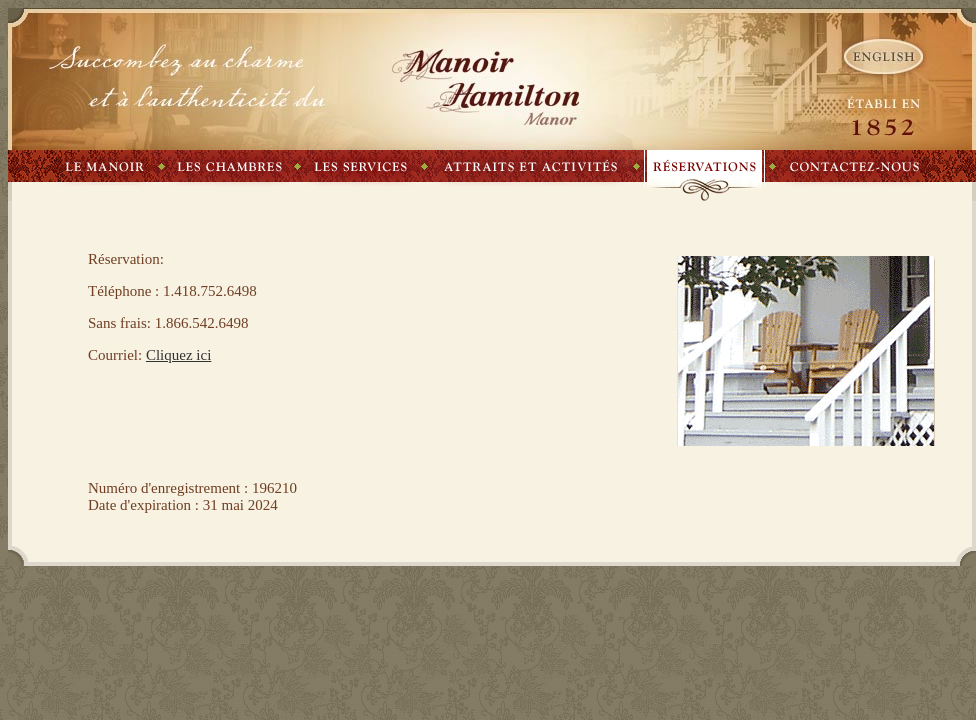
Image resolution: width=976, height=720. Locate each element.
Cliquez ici (178, 355)
